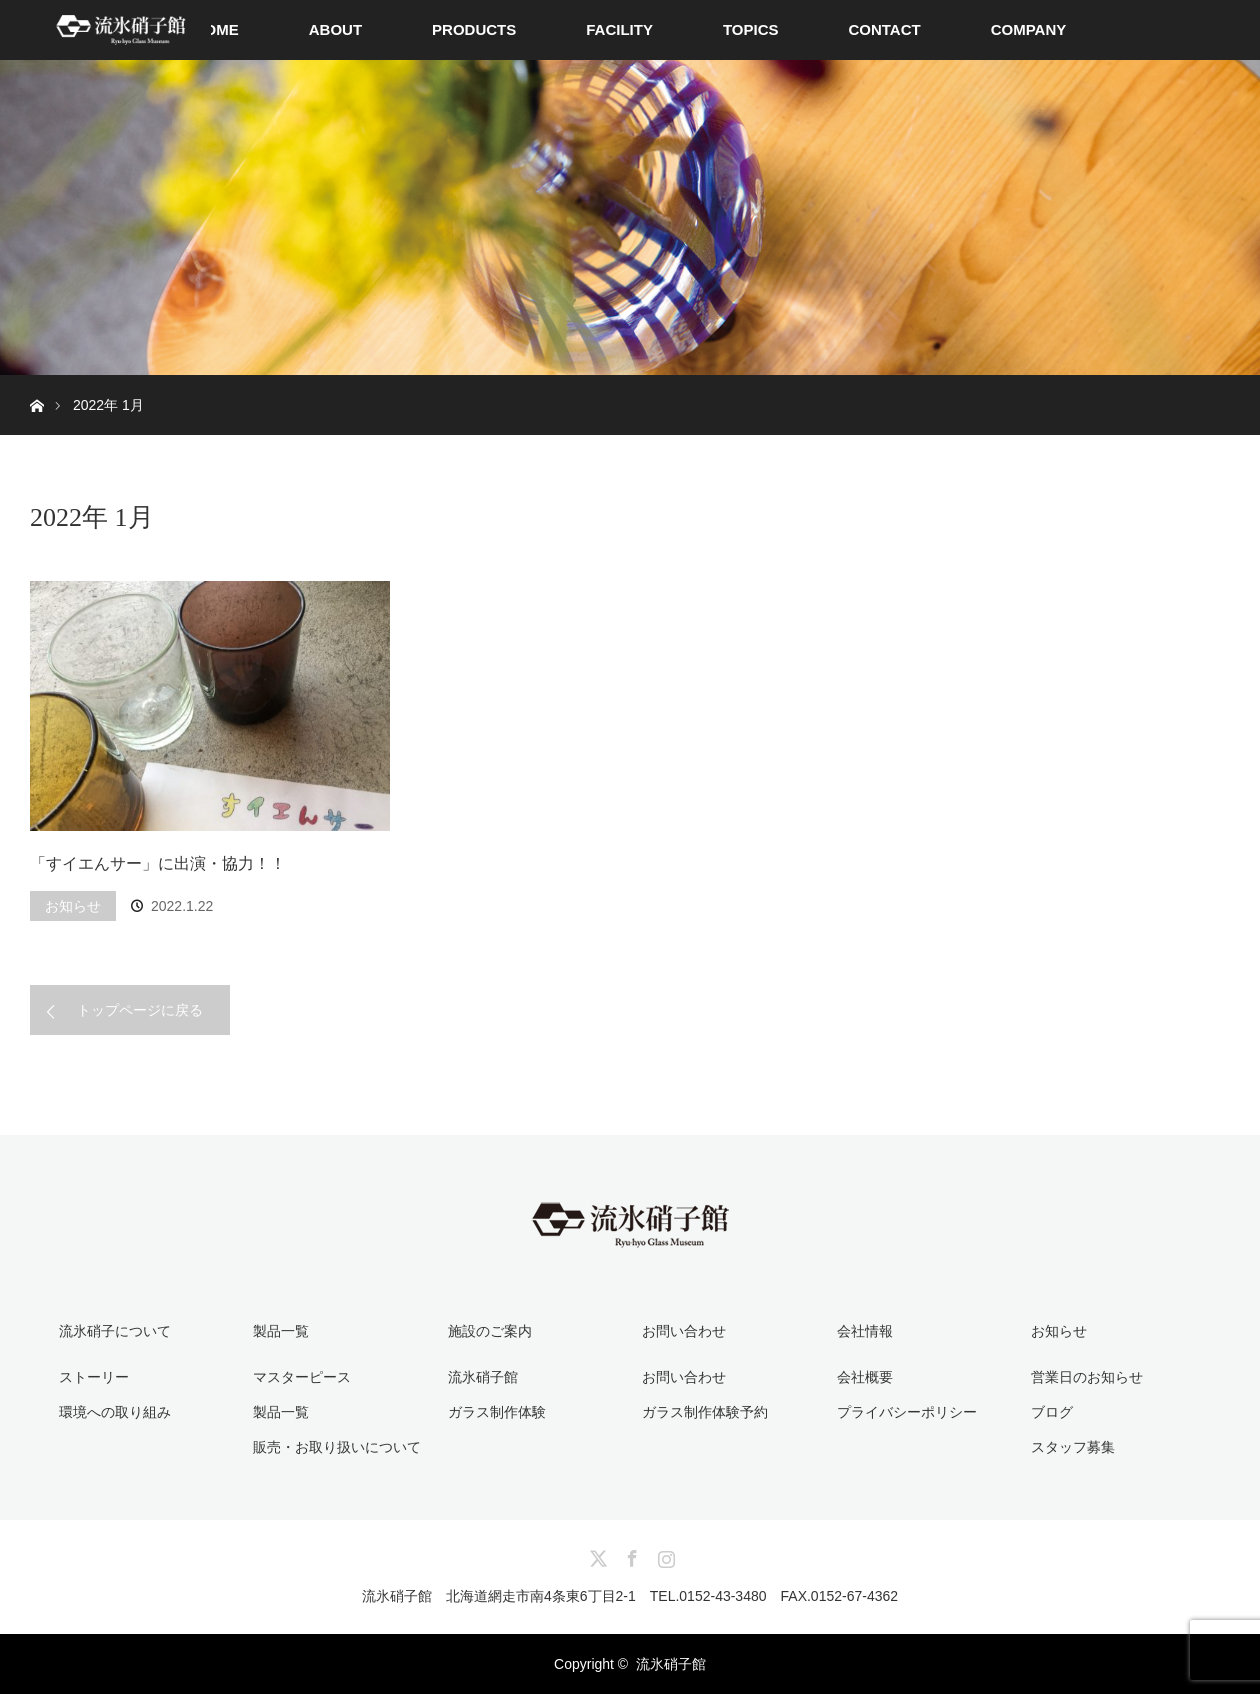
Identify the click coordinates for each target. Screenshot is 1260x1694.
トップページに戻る (140, 1010)
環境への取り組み (115, 1412)
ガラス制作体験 (497, 1412)
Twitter (596, 1555)
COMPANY (1029, 29)
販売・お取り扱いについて (337, 1447)
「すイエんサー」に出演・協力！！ (158, 863)
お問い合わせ (684, 1377)
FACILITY (619, 29)
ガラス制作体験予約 (705, 1412)
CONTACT (884, 29)
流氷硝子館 (483, 1377)
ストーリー (94, 1377)
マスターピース (302, 1377)
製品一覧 (281, 1412)
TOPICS (751, 29)
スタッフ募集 (1073, 1447)
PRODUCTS (474, 29)
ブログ (1052, 1412)
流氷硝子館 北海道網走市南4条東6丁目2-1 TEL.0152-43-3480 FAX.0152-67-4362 (630, 1596)
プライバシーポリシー (907, 1412)
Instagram (664, 1555)
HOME (216, 29)
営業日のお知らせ (1087, 1377)
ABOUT (335, 29)
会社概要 (865, 1377)
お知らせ (73, 906)
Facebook (630, 1555)
